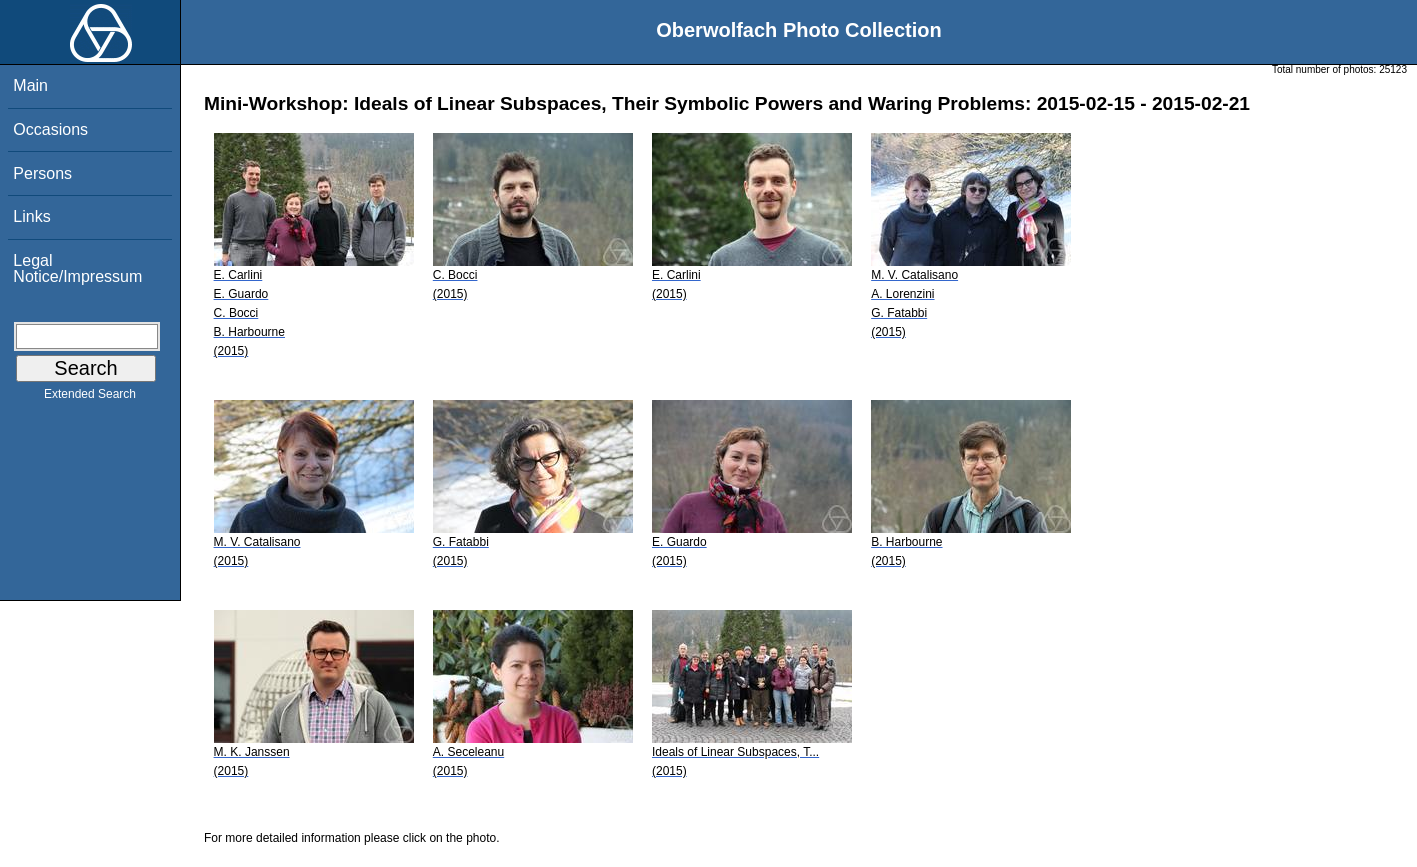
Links (31, 216)
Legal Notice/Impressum (77, 268)
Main (30, 85)
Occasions (50, 129)
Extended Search (90, 398)
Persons (42, 173)
